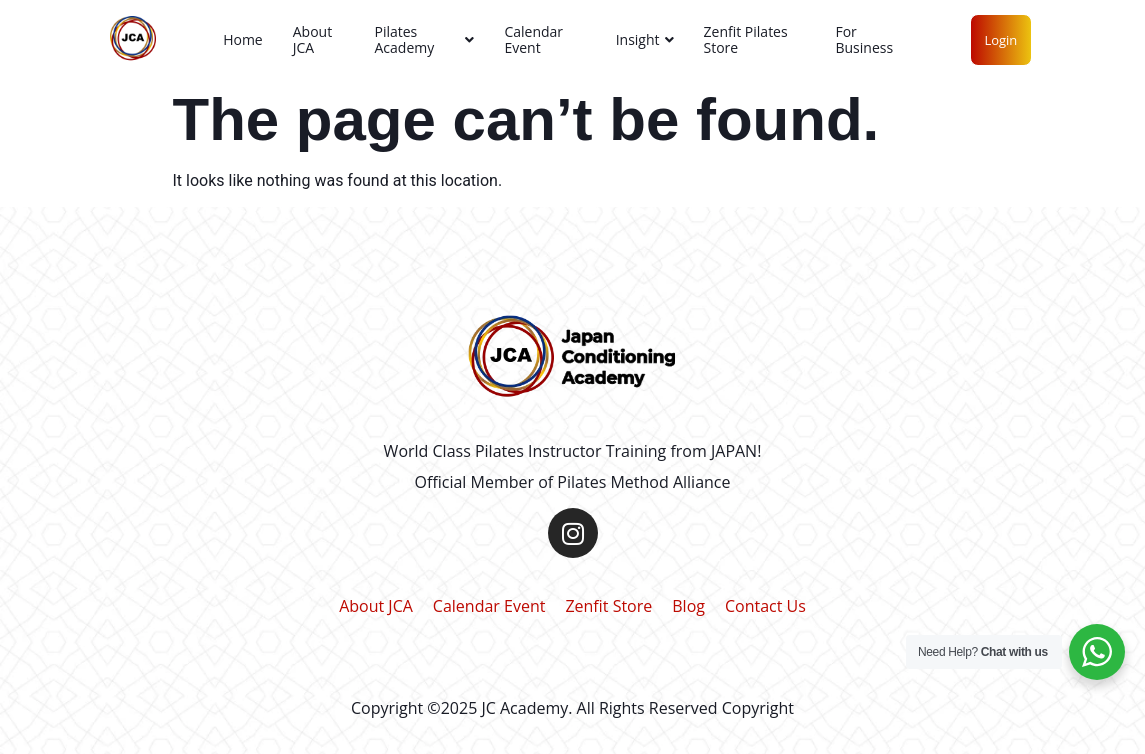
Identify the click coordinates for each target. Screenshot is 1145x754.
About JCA (312, 39)
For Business (864, 39)
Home (243, 39)
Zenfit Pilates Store (746, 39)
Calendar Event (533, 39)
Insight (645, 39)
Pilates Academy (424, 39)
